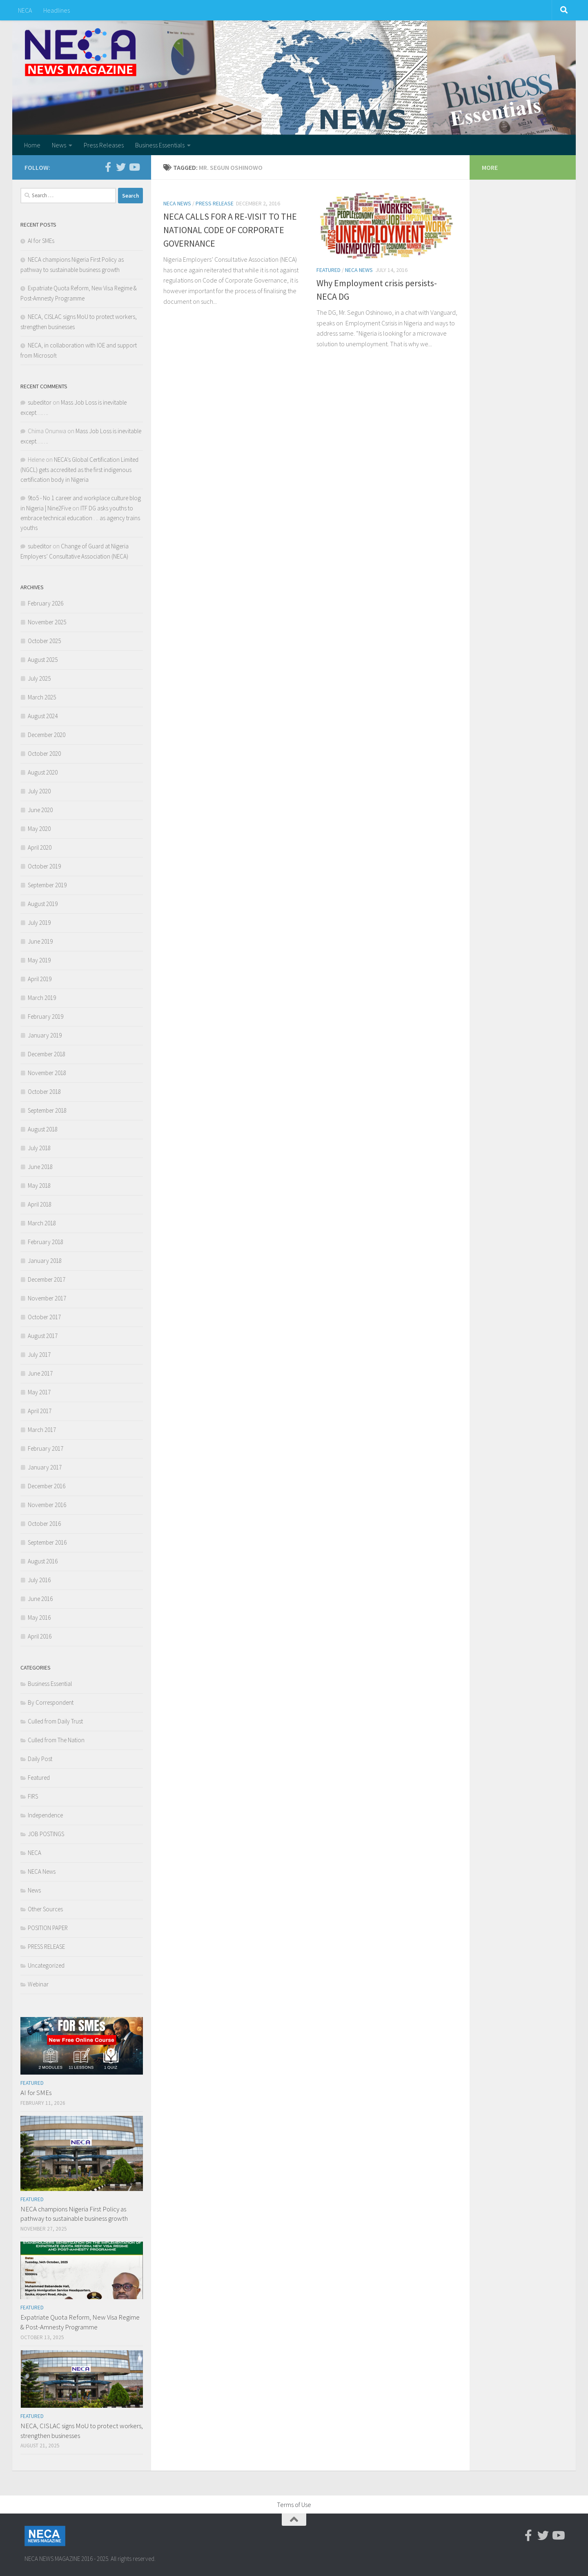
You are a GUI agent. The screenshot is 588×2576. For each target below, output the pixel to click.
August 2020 (43, 772)
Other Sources (45, 1909)
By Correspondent (51, 1702)
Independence (45, 1815)
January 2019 (45, 1035)
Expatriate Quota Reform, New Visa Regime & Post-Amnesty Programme (80, 2322)
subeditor (39, 402)
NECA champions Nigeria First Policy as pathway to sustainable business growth (74, 2213)
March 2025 (42, 697)
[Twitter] (121, 167)
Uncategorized (46, 1965)
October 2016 (44, 1523)
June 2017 (40, 1373)
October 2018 (44, 1091)
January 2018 (45, 1261)
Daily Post (40, 1759)
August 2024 (43, 716)
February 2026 (45, 603)
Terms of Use (294, 2504)
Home (32, 145)
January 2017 (45, 1467)
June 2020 (40, 810)
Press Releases (104, 145)
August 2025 (43, 659)
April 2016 (39, 1636)
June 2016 (40, 1599)
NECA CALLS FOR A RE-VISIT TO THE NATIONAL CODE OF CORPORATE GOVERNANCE (230, 230)
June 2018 (40, 1167)
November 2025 (47, 622)
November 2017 (47, 1298)
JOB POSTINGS (46, 1834)
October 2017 (44, 1317)
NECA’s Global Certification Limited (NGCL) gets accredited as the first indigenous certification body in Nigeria (79, 469)
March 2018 (42, 1223)
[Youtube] (134, 167)
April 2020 (39, 847)
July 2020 (39, 791)
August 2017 (43, 1336)
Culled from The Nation (56, 1740)
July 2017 (39, 1354)
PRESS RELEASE (215, 203)
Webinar (38, 1984)
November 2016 (47, 1505)
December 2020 (46, 735)
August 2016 (43, 1561)
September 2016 (47, 1542)
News (59, 145)
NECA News (177, 203)
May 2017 (39, 1392)
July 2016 (39, 1580)
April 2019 (39, 979)
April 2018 (39, 1204)
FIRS (33, 1796)
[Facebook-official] (108, 167)
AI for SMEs (41, 241)
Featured (328, 270)
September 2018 (47, 1110)
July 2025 (39, 678)
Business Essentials (160, 145)
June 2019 (40, 941)
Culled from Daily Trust (55, 1721)
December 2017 (46, 1279)
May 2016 (39, 1617)
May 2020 (39, 829)
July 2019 (39, 922)
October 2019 (44, 866)
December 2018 (46, 1054)
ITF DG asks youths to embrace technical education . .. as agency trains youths (80, 518)
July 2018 (39, 1148)
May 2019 (39, 960)
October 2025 (44, 641)
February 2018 (45, 1242)
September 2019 (47, 885)
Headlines (56, 10)
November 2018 (47, 1073)
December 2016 (46, 1486)
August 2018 (43, 1129)
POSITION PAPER (48, 1928)
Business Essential (50, 1684)
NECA (25, 10)
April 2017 (39, 1411)
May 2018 (39, 1185)
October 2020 (44, 753)
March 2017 (42, 1430)
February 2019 (45, 1016)
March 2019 (42, 998)
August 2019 (43, 904)
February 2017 (45, 1448)
